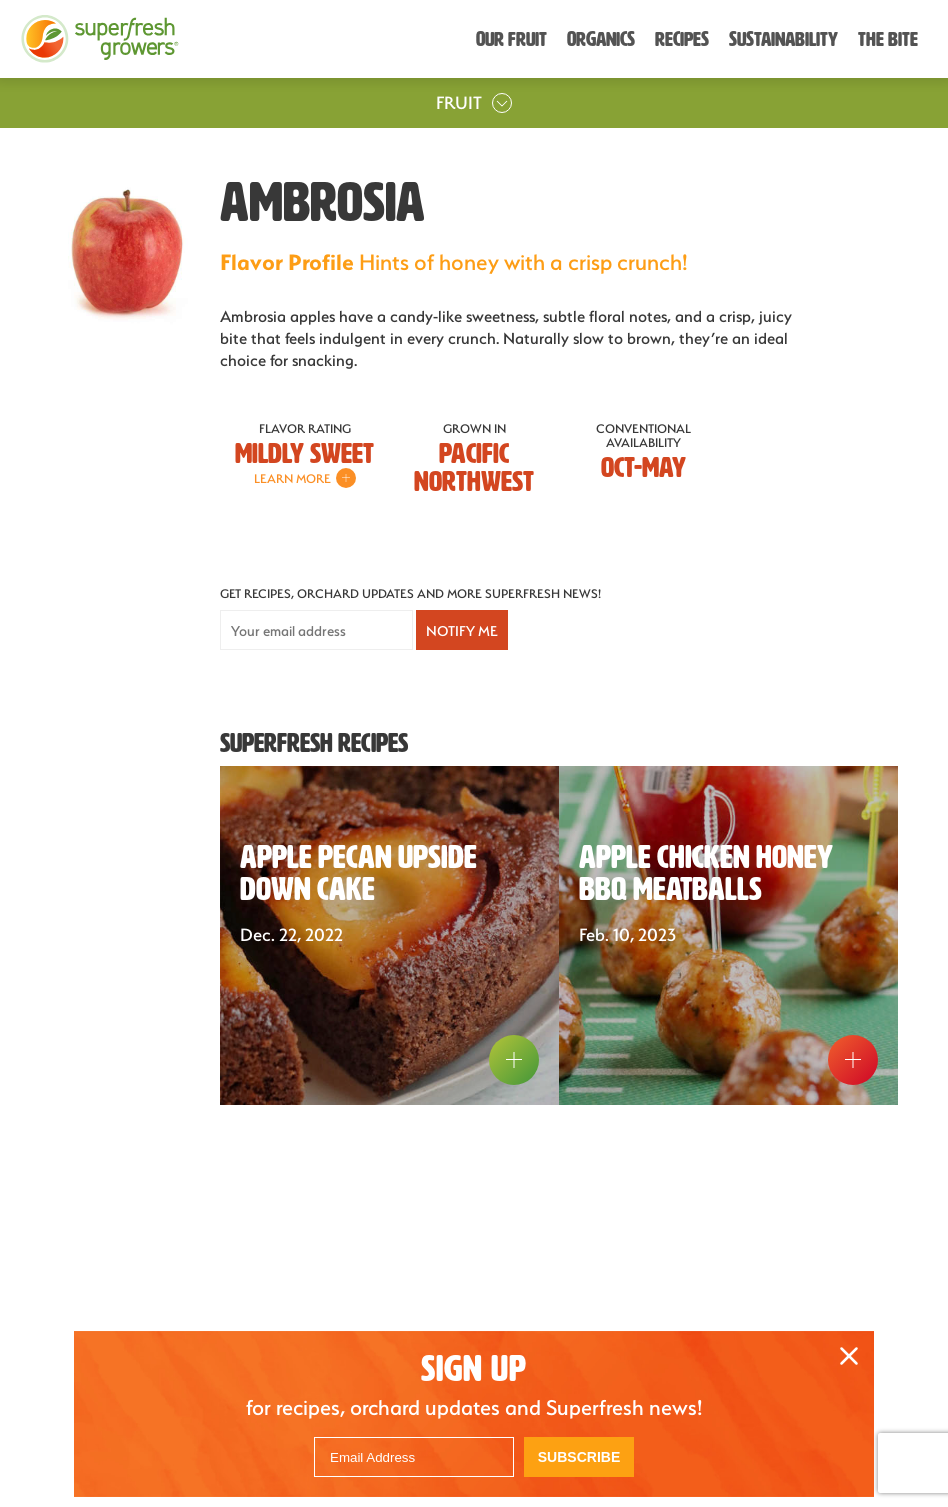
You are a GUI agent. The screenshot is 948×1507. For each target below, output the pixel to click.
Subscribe (579, 1457)
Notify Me (462, 630)
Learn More (305, 478)
